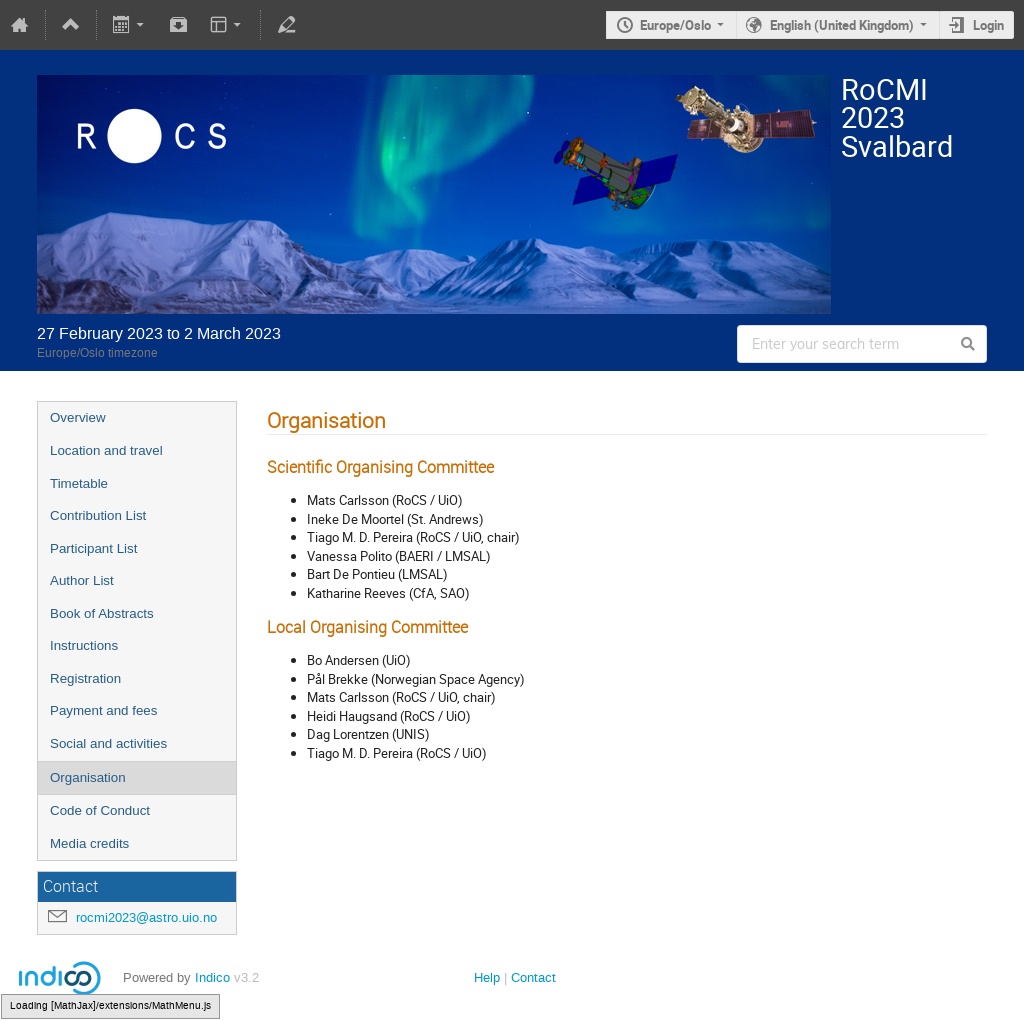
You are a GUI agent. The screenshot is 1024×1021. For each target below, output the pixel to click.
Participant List (93, 548)
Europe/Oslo (675, 25)
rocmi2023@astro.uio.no (146, 917)
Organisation (88, 777)
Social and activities (108, 743)
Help (487, 977)
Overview (78, 417)
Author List (82, 580)
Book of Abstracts (102, 613)
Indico (212, 977)
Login (988, 25)
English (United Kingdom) (842, 25)
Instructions (84, 645)
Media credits (89, 843)
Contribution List (98, 515)
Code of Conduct (100, 810)
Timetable (79, 483)
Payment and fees (103, 710)
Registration (85, 678)
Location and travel (106, 450)
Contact (533, 977)
